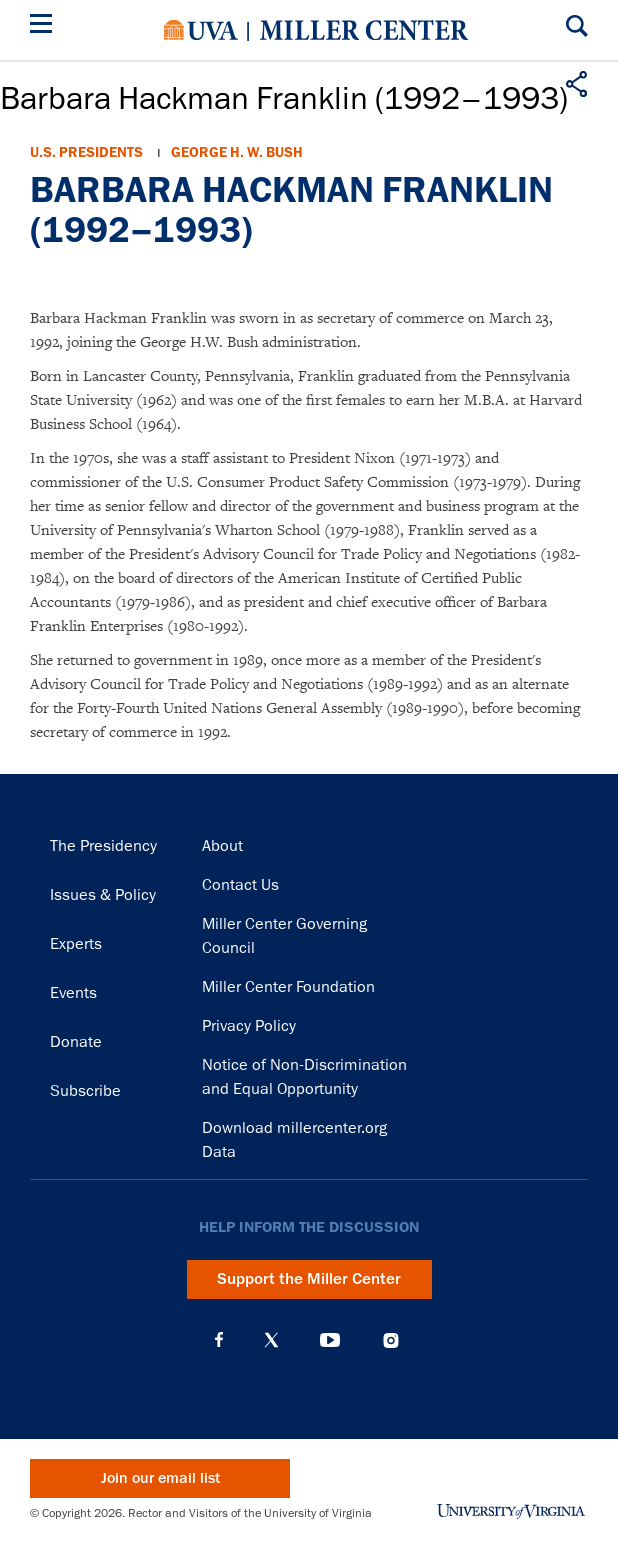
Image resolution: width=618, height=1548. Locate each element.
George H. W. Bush (237, 152)
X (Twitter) (271, 1340)
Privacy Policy (249, 1026)
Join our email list (160, 1478)
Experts (76, 944)
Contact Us (240, 885)
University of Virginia (201, 30)
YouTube (330, 1340)
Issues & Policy (103, 895)
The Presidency (103, 846)
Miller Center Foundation (288, 987)
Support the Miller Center (309, 1279)
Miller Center (364, 30)
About (222, 846)
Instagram (391, 1340)
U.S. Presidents (86, 152)
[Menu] (45, 26)
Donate (76, 1042)
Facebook (219, 1340)
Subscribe (85, 1091)
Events (73, 993)
